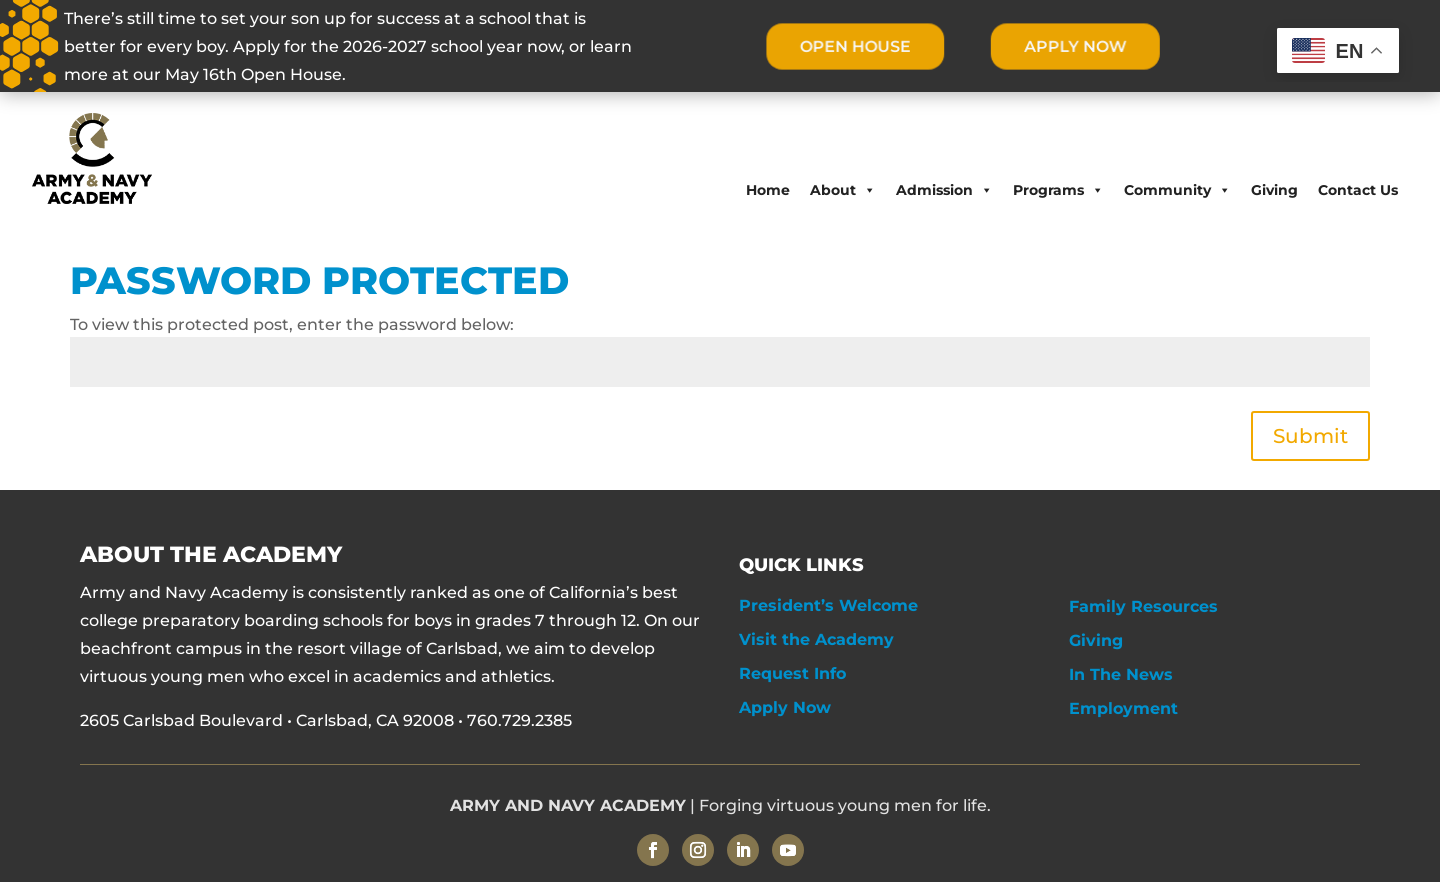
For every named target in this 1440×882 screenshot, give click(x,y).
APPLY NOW (1076, 46)
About (843, 190)
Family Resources (1143, 606)
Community (1177, 190)
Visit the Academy (816, 639)
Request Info (792, 673)
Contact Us (1358, 190)
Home (768, 190)
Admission (944, 190)
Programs (1058, 190)
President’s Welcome (828, 605)
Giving (1274, 190)
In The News (1121, 674)
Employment (1123, 708)
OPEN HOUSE (854, 46)
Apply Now (785, 707)
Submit (1310, 436)
